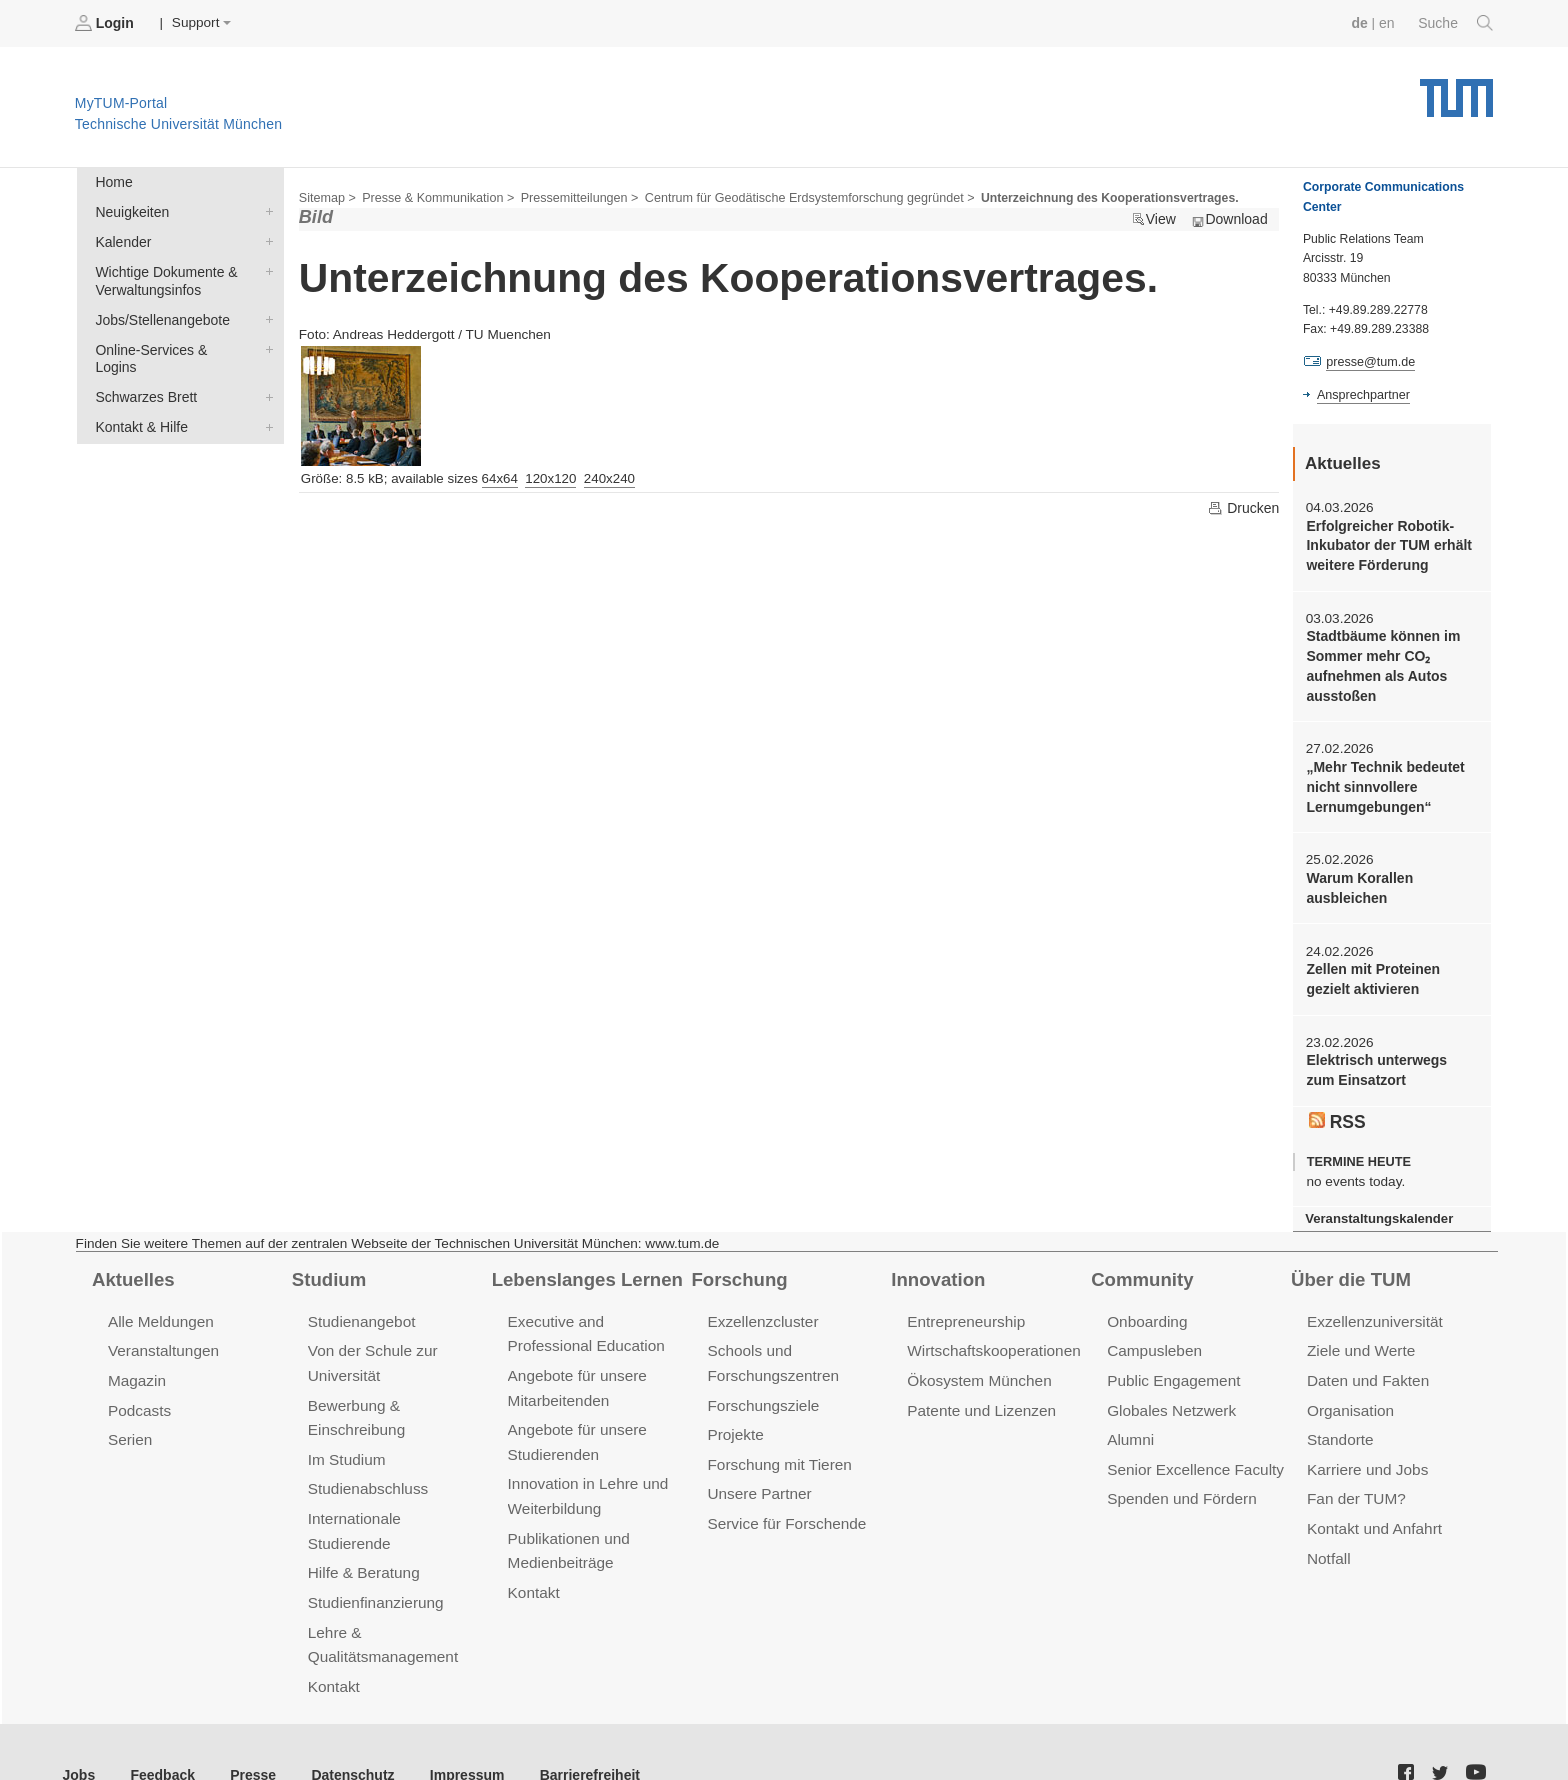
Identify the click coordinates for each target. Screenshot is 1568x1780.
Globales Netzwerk (1170, 1396)
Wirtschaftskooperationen (991, 1338)
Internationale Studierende (395, 1502)
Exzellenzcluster (761, 1309)
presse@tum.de (1369, 361)
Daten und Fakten (1366, 1367)
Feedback (160, 1728)
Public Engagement (1172, 1367)
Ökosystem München (977, 1367)
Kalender (265, 239)
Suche (1456, 23)
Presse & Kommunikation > (435, 196)
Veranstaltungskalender (1377, 1207)
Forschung (737, 1268)
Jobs (79, 1728)
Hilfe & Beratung (362, 1530)
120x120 (550, 476)
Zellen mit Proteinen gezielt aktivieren (1371, 971)
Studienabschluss (366, 1473)
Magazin (136, 1367)
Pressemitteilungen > (572, 196)
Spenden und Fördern (1180, 1483)
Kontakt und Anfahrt (1372, 1512)
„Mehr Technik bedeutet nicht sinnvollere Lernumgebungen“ (1383, 782)
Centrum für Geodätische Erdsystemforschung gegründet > (796, 196)
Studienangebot (360, 1309)
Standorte (1339, 1425)
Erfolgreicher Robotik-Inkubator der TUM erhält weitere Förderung (1386, 544)
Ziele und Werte (1359, 1338)
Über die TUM (1349, 1268)
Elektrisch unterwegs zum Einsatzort (1390, 1061)
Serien (129, 1425)
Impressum (456, 1728)
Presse (248, 1728)
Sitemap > (326, 196)
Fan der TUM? (1355, 1483)
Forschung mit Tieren (777, 1449)
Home (113, 181)
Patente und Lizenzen (979, 1396)
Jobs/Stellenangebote (265, 315)
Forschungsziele (761, 1391)
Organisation (1349, 1396)
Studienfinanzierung (374, 1559)
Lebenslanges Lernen (585, 1268)
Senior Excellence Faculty (1193, 1454)
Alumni (1130, 1425)
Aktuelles (132, 1268)
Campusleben (1153, 1338)
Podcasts (139, 1396)
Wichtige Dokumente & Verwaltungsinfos (265, 268)
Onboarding (1146, 1309)
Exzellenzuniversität (1373, 1309)
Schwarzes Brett (265, 373)
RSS (1337, 1111)
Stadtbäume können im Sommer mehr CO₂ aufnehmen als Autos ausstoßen (1381, 663)
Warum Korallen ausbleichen (1358, 881)
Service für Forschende (784, 1507)
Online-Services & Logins (265, 344)
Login (106, 23)
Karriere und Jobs (1366, 1454)
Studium (328, 1268)
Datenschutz (345, 1728)
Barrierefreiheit (575, 1728)
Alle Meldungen (159, 1309)
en (1388, 22)
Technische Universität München (1456, 90)
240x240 (609, 476)
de (1362, 22)
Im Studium (346, 1444)
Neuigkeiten (265, 210)
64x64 (500, 476)
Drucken (1244, 506)
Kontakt (333, 1641)
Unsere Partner (757, 1478)
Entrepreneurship (964, 1309)
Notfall (1328, 1540)
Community (1140, 1268)
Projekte (734, 1420)
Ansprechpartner (1362, 393)
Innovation (936, 1268)
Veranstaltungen (162, 1338)
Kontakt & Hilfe (265, 402)
